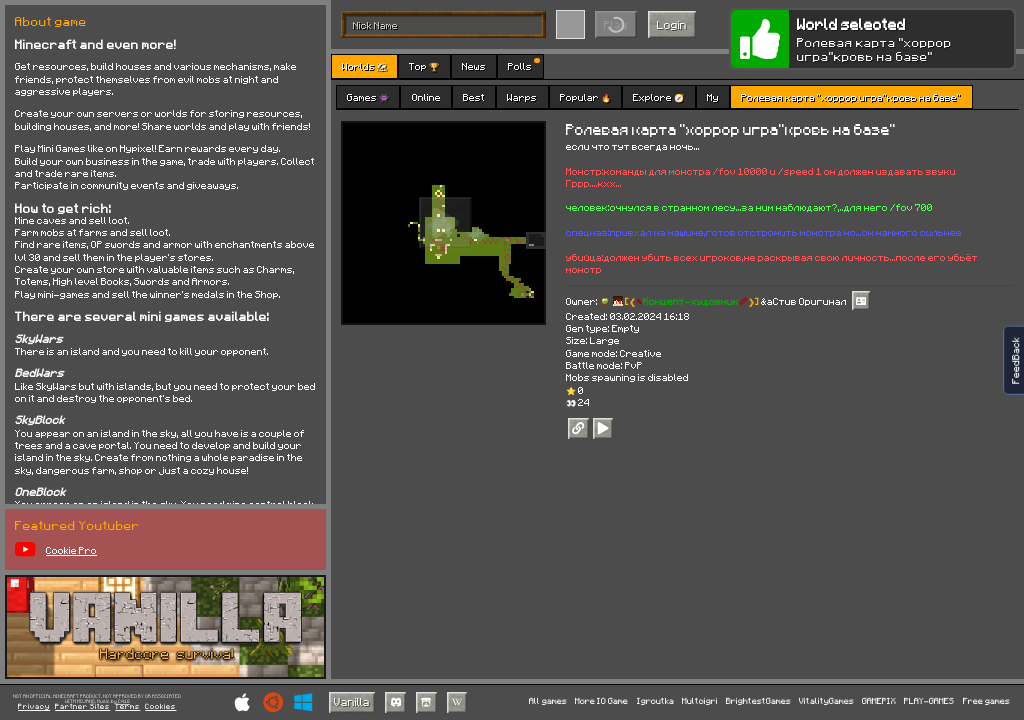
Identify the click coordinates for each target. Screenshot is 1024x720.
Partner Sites (82, 707)
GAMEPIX (879, 701)
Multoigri (700, 701)
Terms (127, 707)
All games (548, 701)
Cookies (160, 707)
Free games (986, 701)
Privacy (34, 707)
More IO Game (601, 701)
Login (672, 24)
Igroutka (655, 701)
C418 (124, 701)
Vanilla (352, 701)
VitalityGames (826, 701)
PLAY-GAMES (929, 701)
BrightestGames (758, 701)
